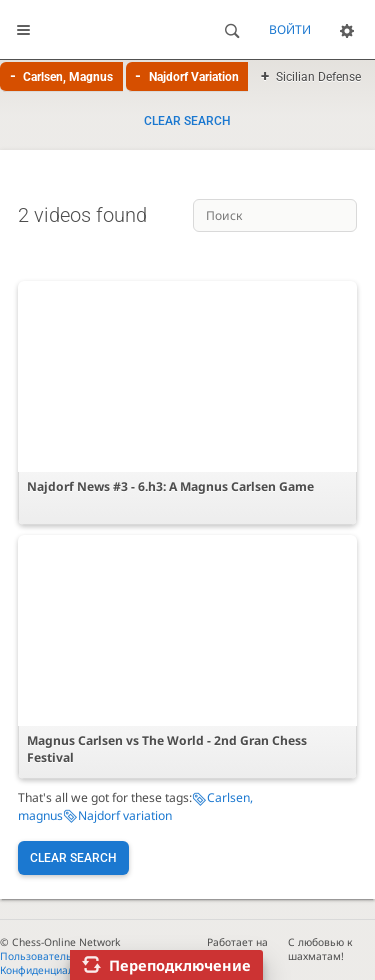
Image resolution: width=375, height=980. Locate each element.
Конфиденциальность (54, 970)
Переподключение (180, 965)
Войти (290, 29)
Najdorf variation (125, 815)
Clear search (187, 121)
